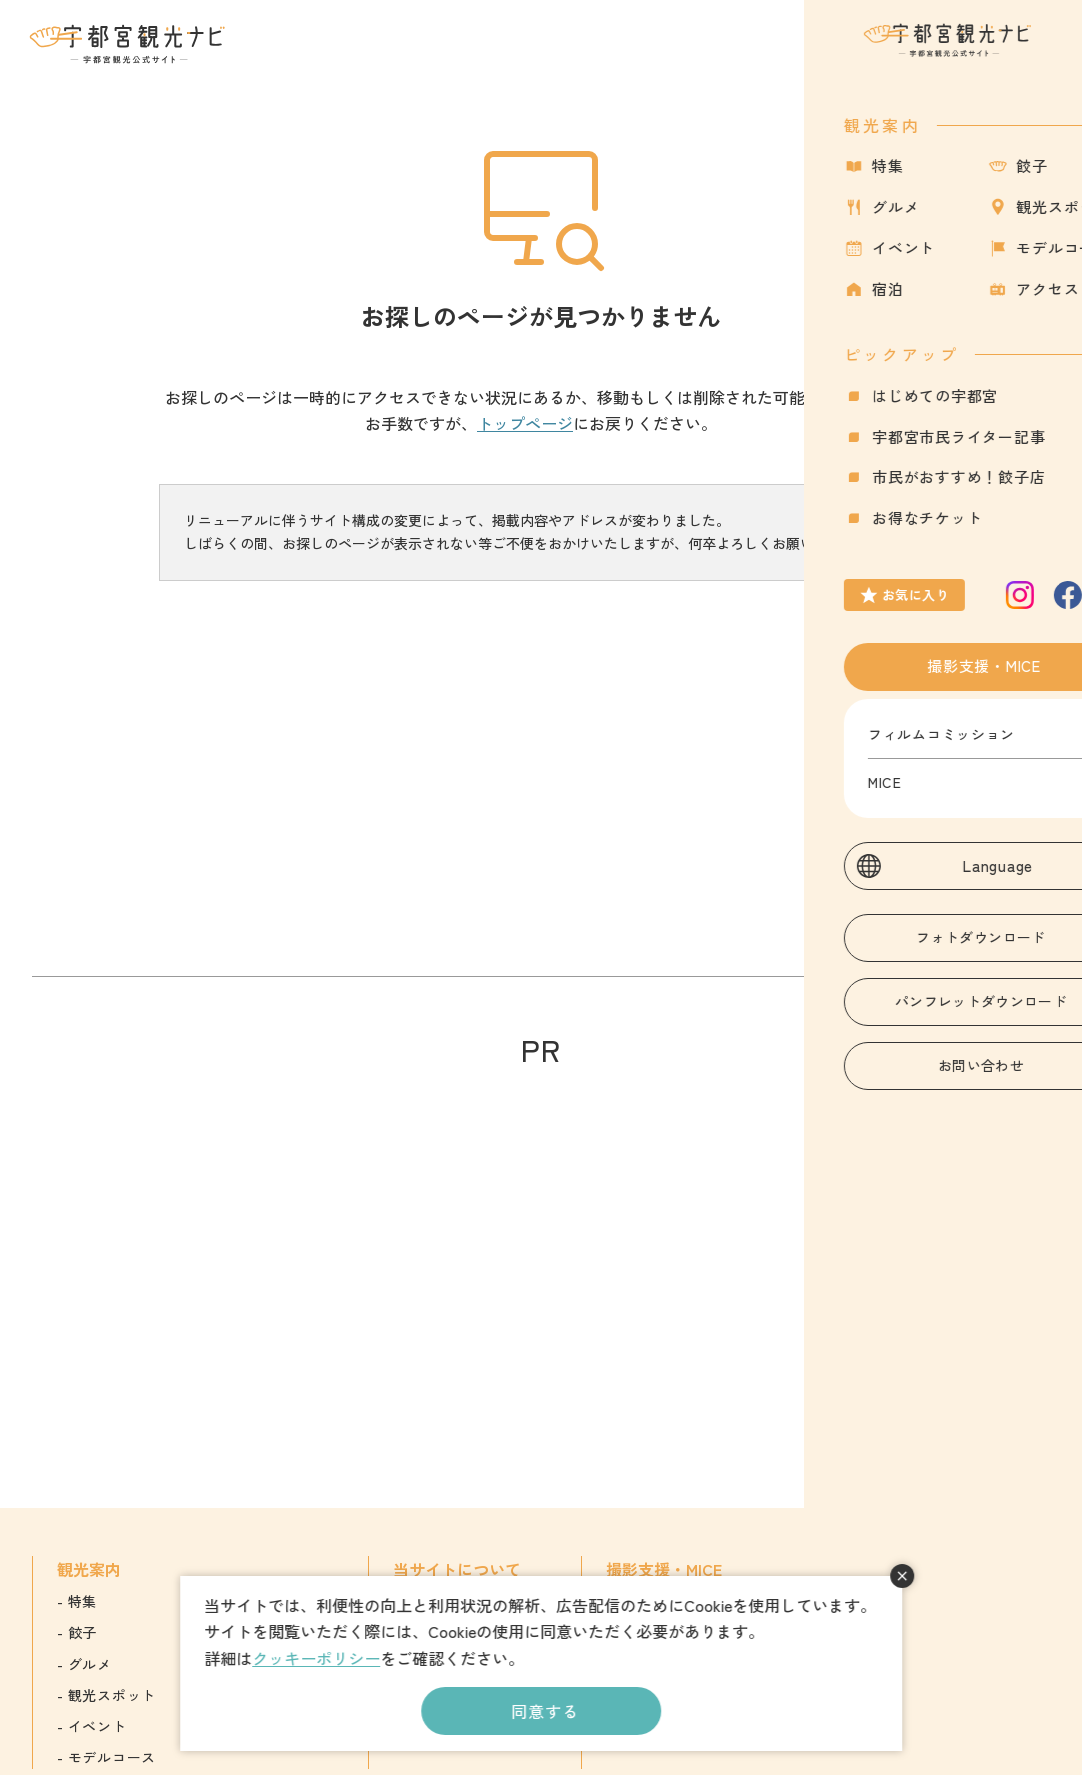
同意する (544, 1711)
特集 (82, 1601)
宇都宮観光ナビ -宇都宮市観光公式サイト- (129, 44)
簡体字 (915, 1632)
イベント (97, 1726)
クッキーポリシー (316, 1658)
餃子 (82, 1632)
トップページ (525, 423)
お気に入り (952, 55)
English (917, 1601)
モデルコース (112, 1757)
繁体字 (915, 1664)
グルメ (90, 1664)
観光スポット (112, 1695)
